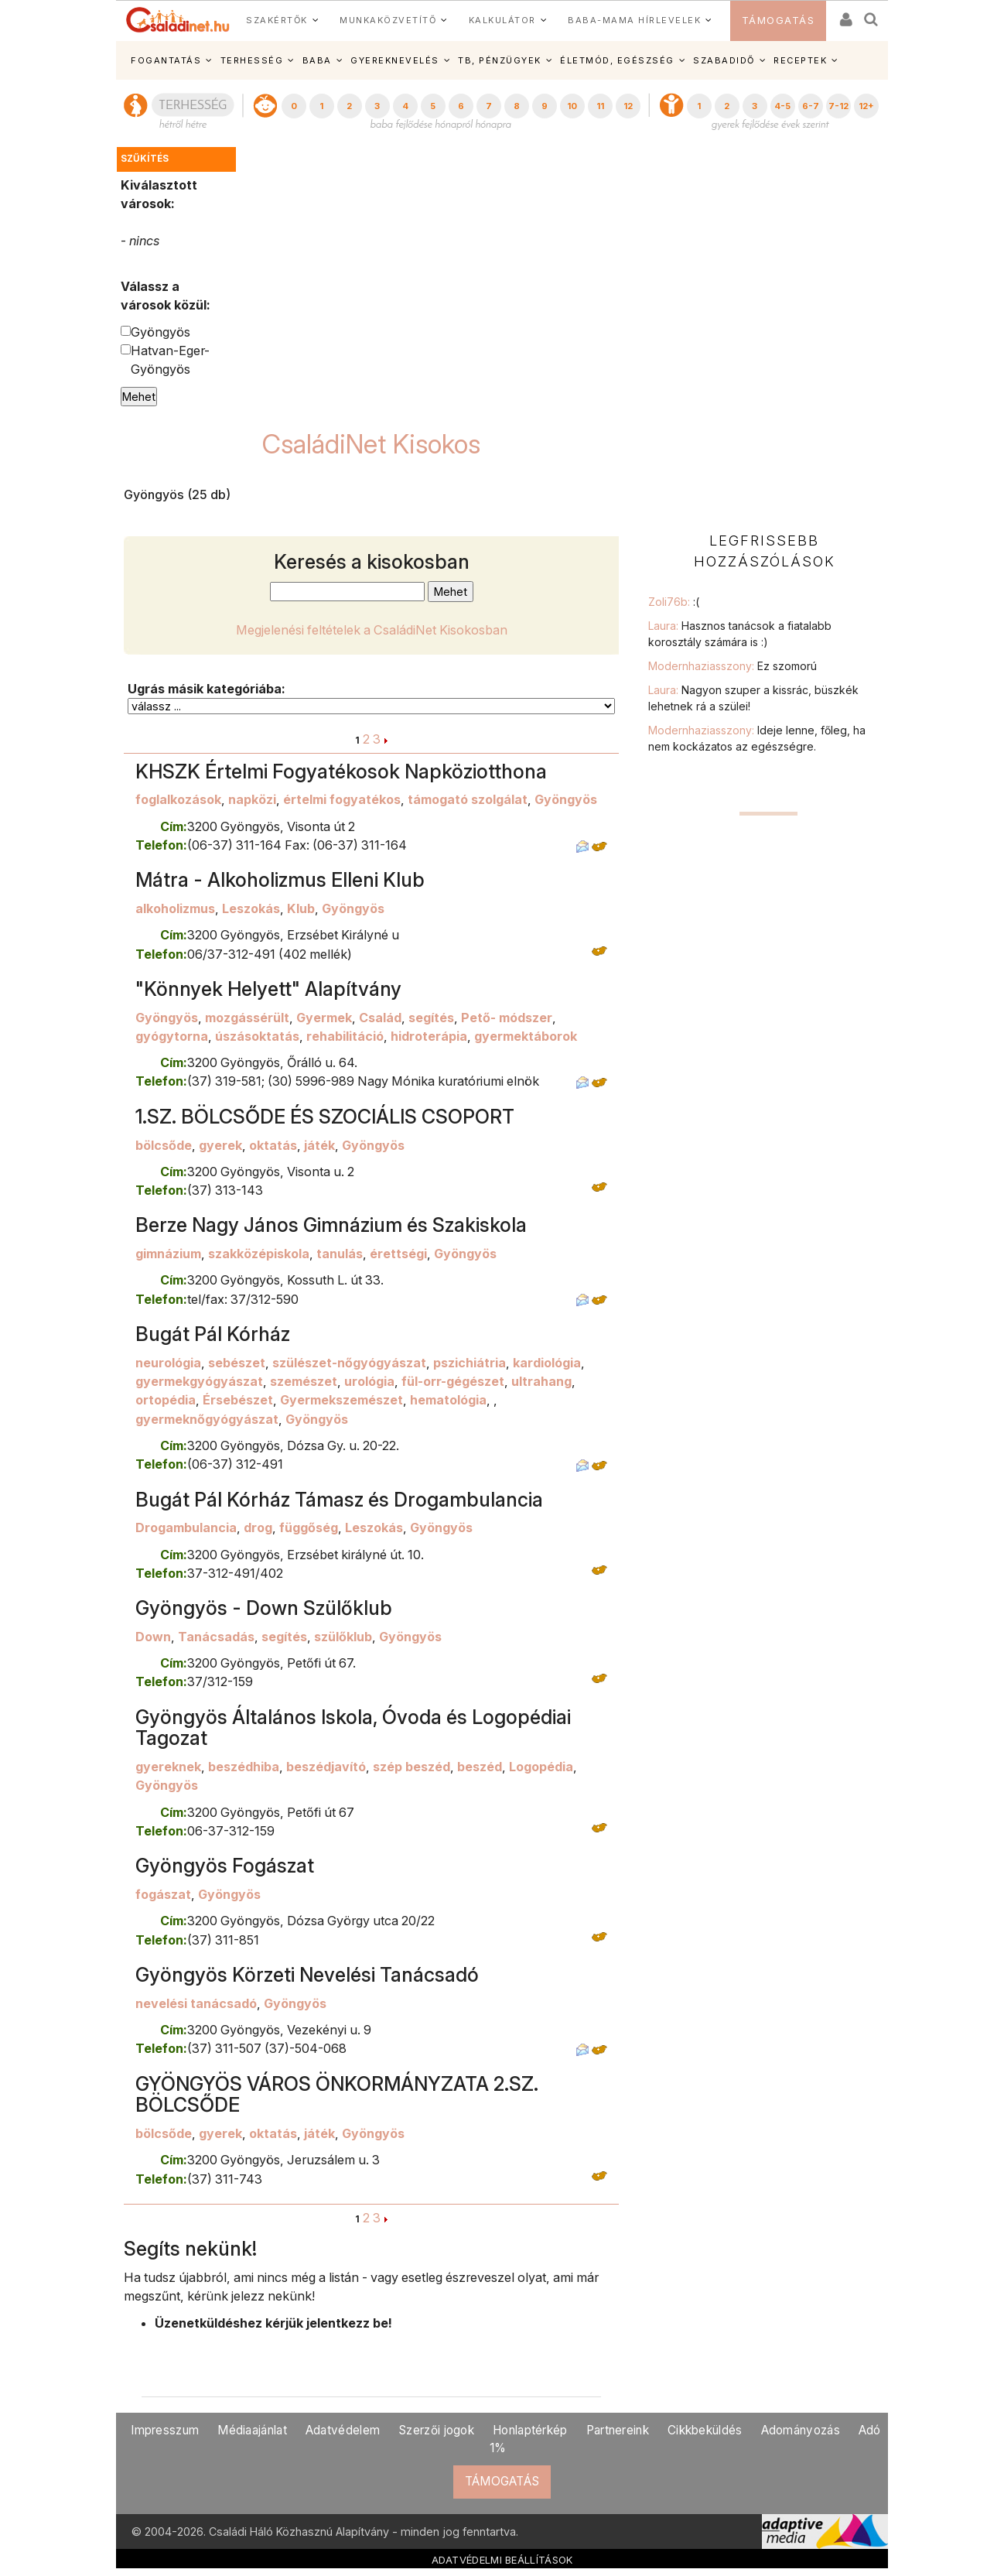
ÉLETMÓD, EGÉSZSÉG (617, 60)
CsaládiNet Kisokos (371, 444)
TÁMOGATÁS (778, 20)
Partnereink (617, 2430)
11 (600, 106)
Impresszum (165, 2430)
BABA (317, 60)
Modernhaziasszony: (732, 665)
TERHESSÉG (252, 60)
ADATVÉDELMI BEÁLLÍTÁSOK (502, 2560)
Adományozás (800, 2430)
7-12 (838, 106)
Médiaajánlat (252, 2430)
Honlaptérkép (530, 2430)
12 (628, 106)
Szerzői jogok (436, 2430)
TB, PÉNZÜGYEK (499, 60)
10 (572, 106)
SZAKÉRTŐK (277, 20)
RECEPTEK (800, 60)
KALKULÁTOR (502, 20)
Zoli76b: (673, 601)
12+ (866, 106)
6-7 (810, 106)
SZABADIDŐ (724, 60)
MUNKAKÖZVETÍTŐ (388, 20)
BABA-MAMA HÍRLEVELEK (634, 20)
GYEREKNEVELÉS (394, 60)
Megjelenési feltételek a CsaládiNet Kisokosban (371, 630)
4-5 (782, 106)
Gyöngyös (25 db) (177, 494)
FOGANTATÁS (166, 60)
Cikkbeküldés (705, 2430)
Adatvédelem (343, 2430)
